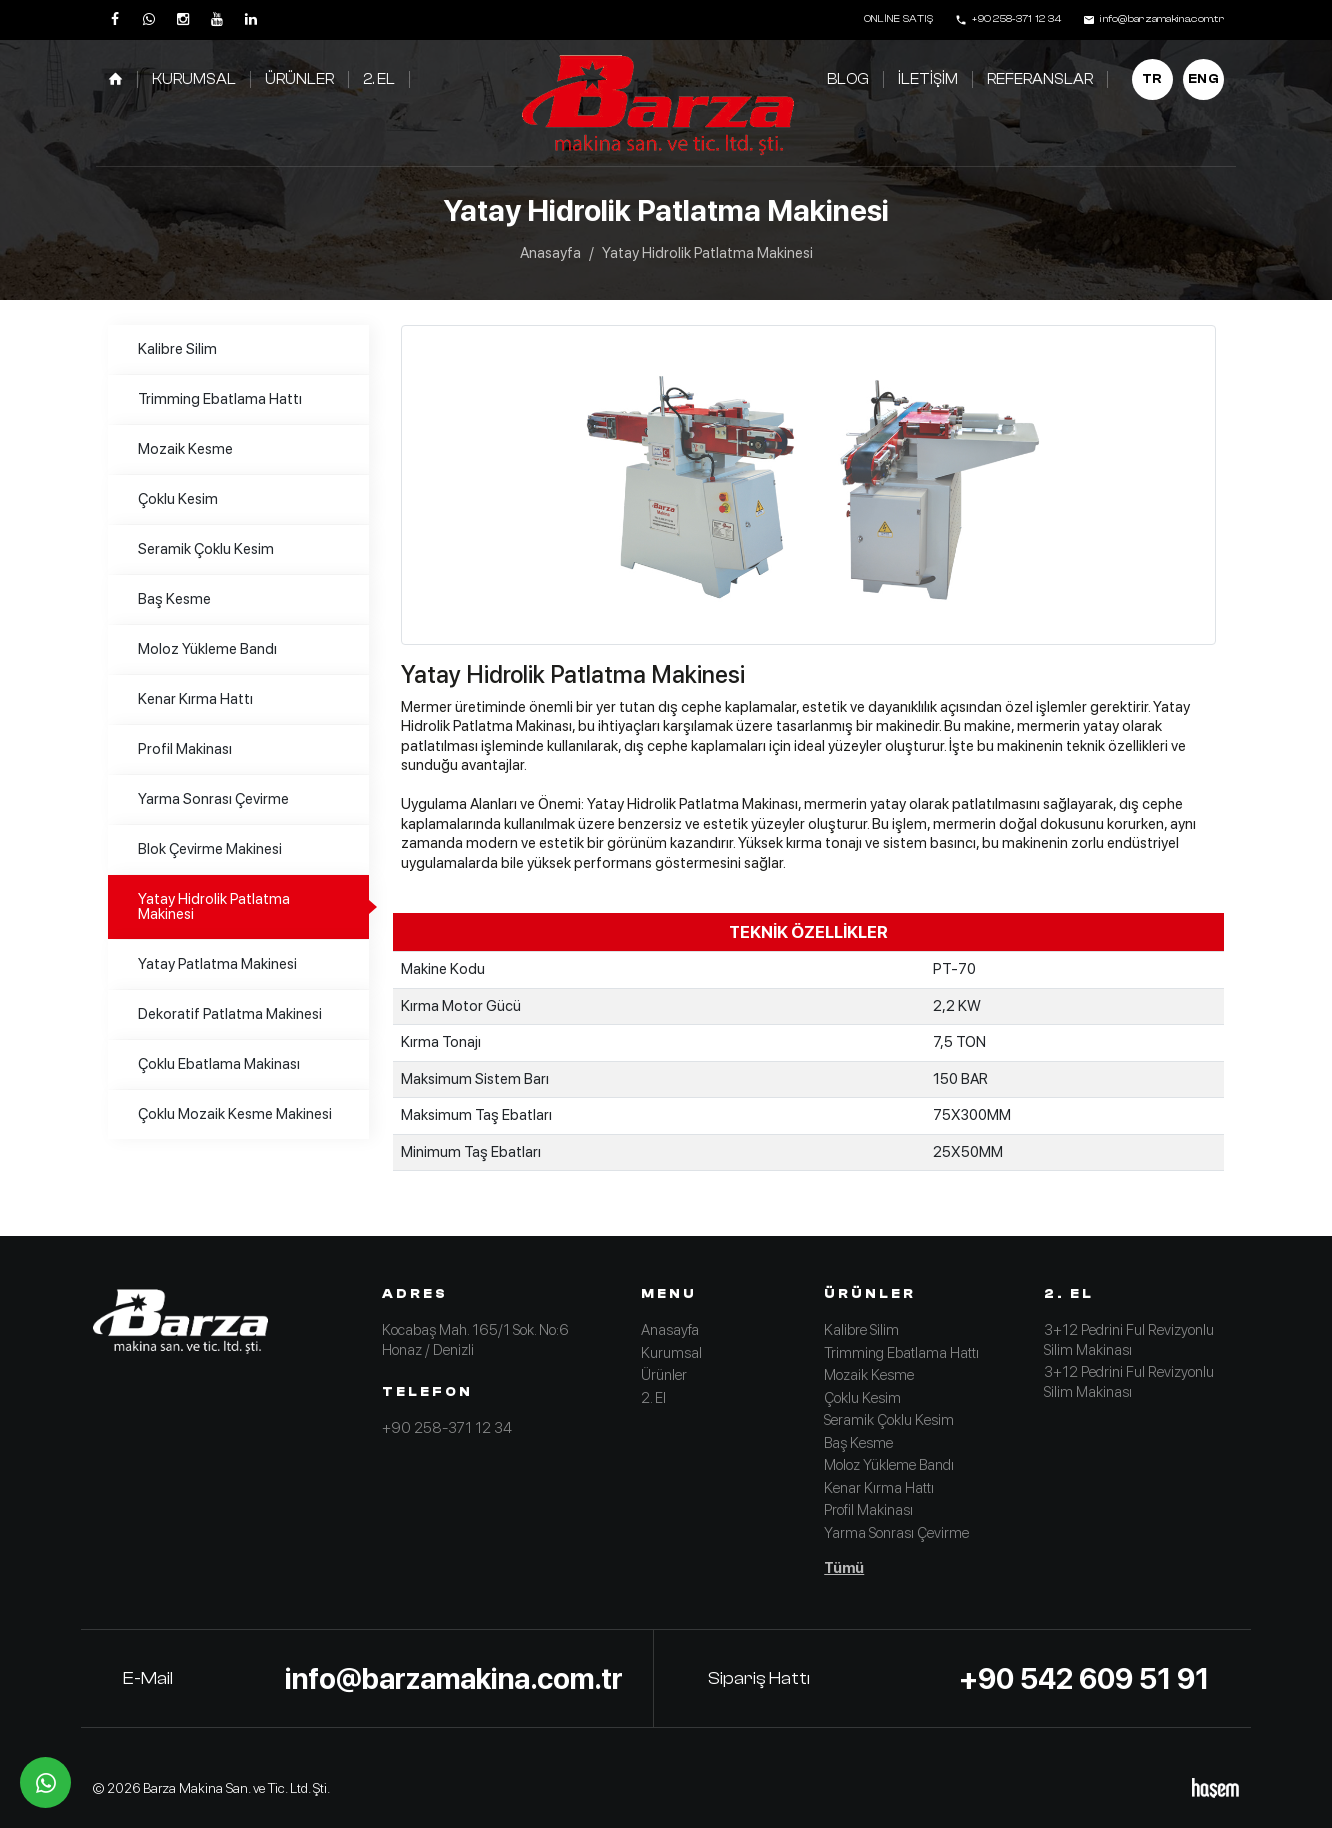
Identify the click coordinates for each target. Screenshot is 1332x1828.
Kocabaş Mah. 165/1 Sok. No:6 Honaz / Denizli (475, 1340)
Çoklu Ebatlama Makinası (219, 1064)
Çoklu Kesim (178, 499)
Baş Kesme (174, 599)
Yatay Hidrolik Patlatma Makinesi (214, 906)
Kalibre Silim (177, 349)
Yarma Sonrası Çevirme (213, 799)
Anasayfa (550, 253)
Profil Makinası (185, 749)
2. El (379, 79)
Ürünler (299, 79)
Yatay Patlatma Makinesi (217, 964)
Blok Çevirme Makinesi (210, 849)
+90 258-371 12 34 (447, 1428)
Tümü (844, 1568)
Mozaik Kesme (185, 449)
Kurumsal (194, 79)
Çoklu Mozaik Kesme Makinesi (235, 1114)
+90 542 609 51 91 (1084, 1678)
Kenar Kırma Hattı (195, 699)
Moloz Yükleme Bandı (207, 649)
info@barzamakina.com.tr (454, 1678)
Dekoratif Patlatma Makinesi (230, 1014)
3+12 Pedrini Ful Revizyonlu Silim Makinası (1129, 1340)
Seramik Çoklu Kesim (206, 549)
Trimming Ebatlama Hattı (220, 399)
